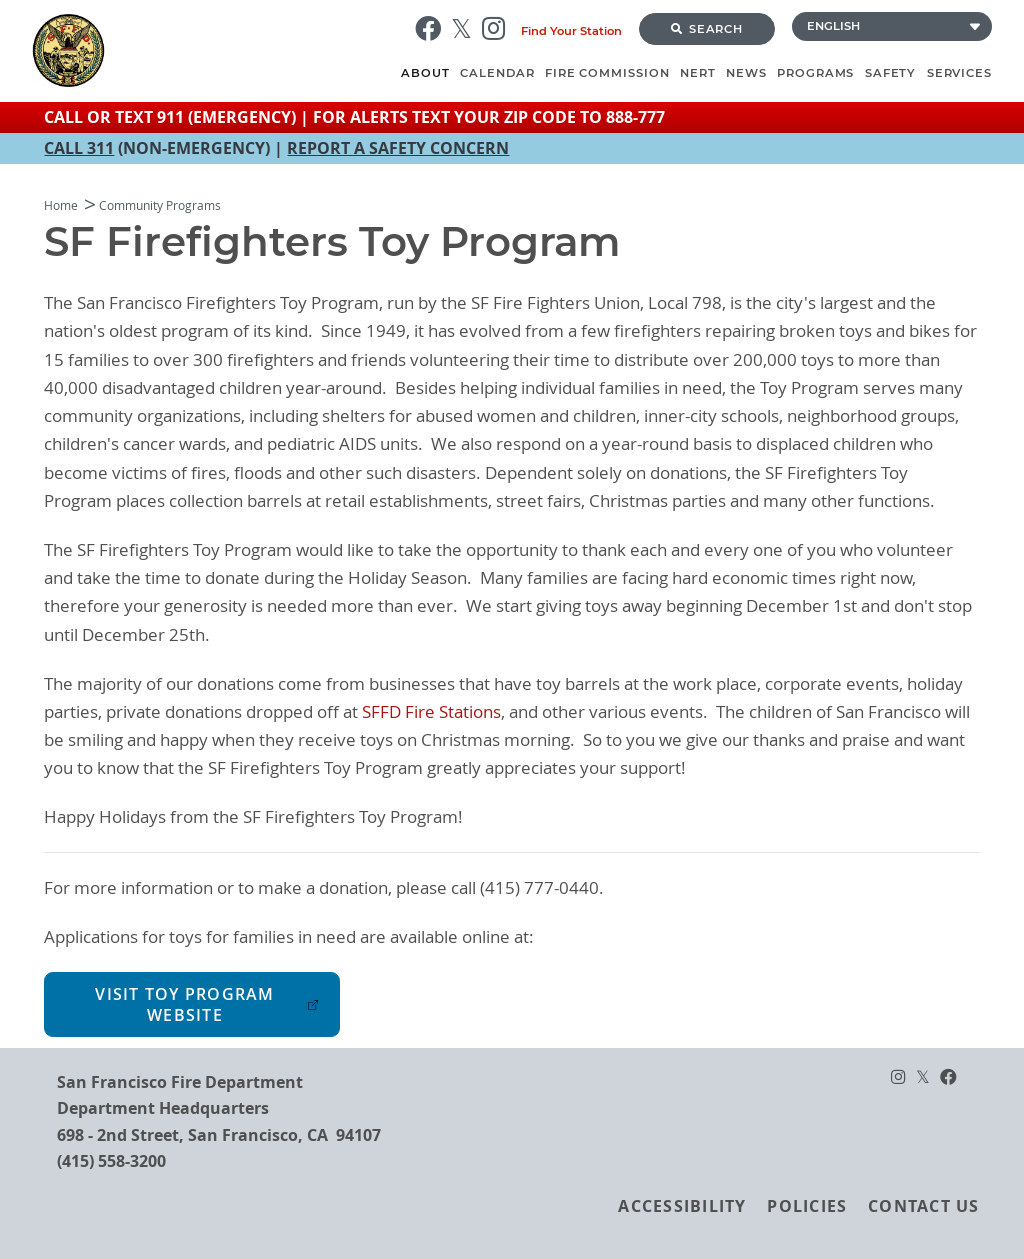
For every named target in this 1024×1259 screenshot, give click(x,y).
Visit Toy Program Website (184, 1005)
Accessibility (682, 1206)
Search (707, 29)
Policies (807, 1206)
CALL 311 (79, 148)
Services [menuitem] (959, 73)
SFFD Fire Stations (431, 712)
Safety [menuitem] (891, 73)
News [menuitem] (746, 73)
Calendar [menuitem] (497, 73)
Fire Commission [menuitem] (607, 73)
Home (61, 205)
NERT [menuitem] (698, 73)
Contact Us (923, 1206)
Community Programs (160, 205)
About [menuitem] (425, 73)
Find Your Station (571, 31)
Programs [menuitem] (815, 73)
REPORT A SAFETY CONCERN (398, 148)
